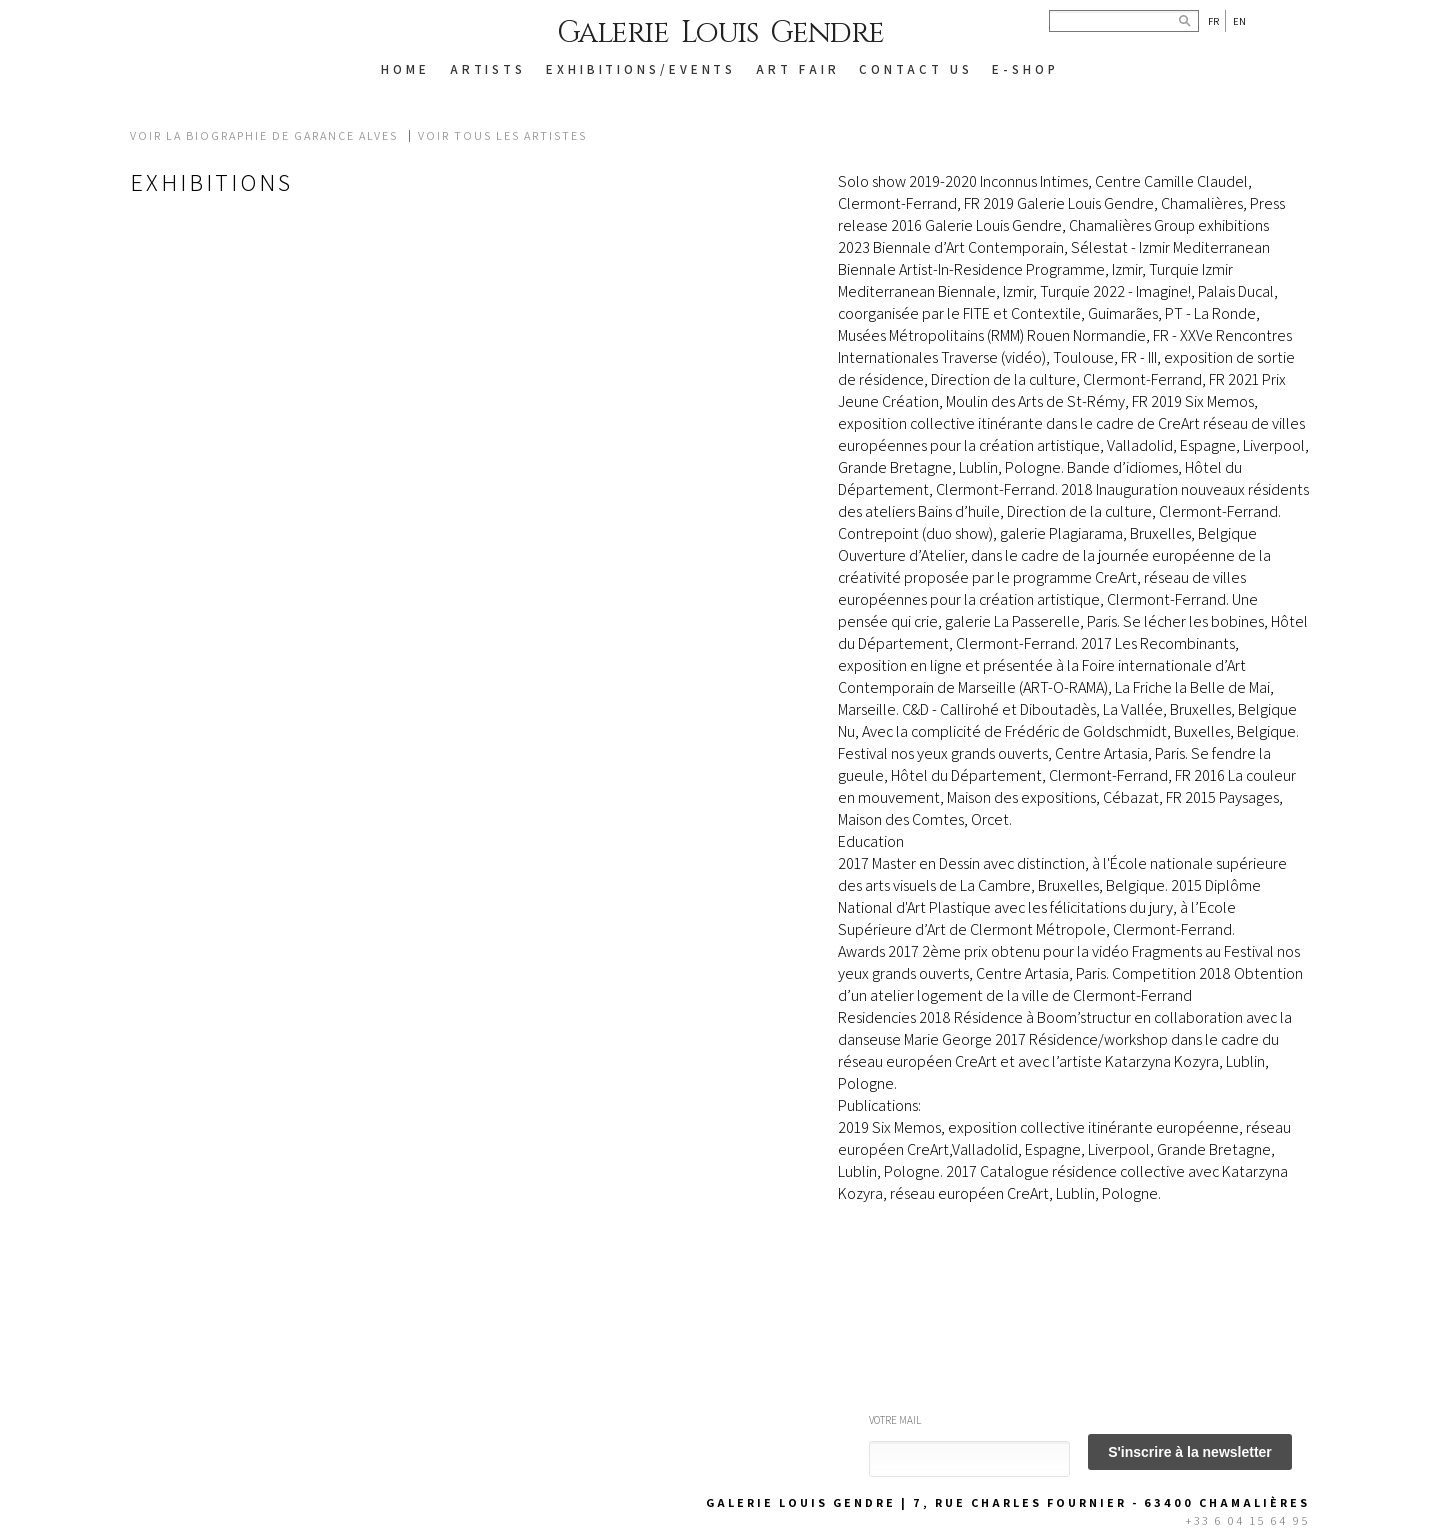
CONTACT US (915, 69)
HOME (405, 69)
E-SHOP (1025, 69)
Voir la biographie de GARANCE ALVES (264, 136)
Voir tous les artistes (502, 136)
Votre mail (895, 1420)
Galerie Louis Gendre (720, 33)
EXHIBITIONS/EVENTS (641, 69)
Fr (1213, 21)
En (1239, 21)
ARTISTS (488, 69)
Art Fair (797, 69)
